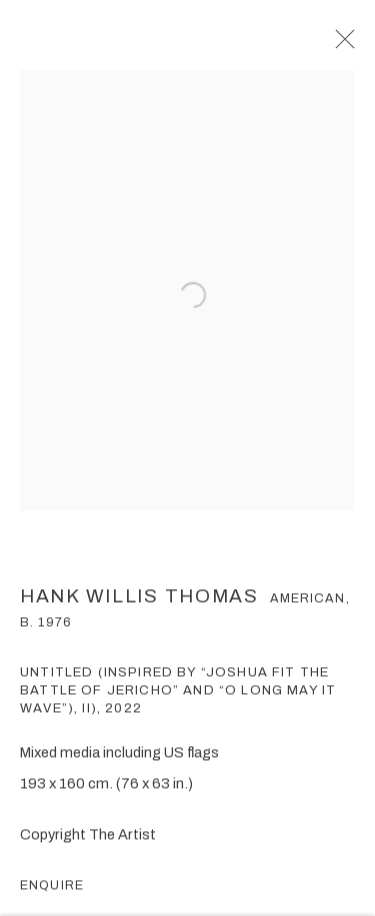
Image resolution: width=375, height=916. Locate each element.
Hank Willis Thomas (139, 602)
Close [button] (351, 45)
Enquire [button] (52, 893)
